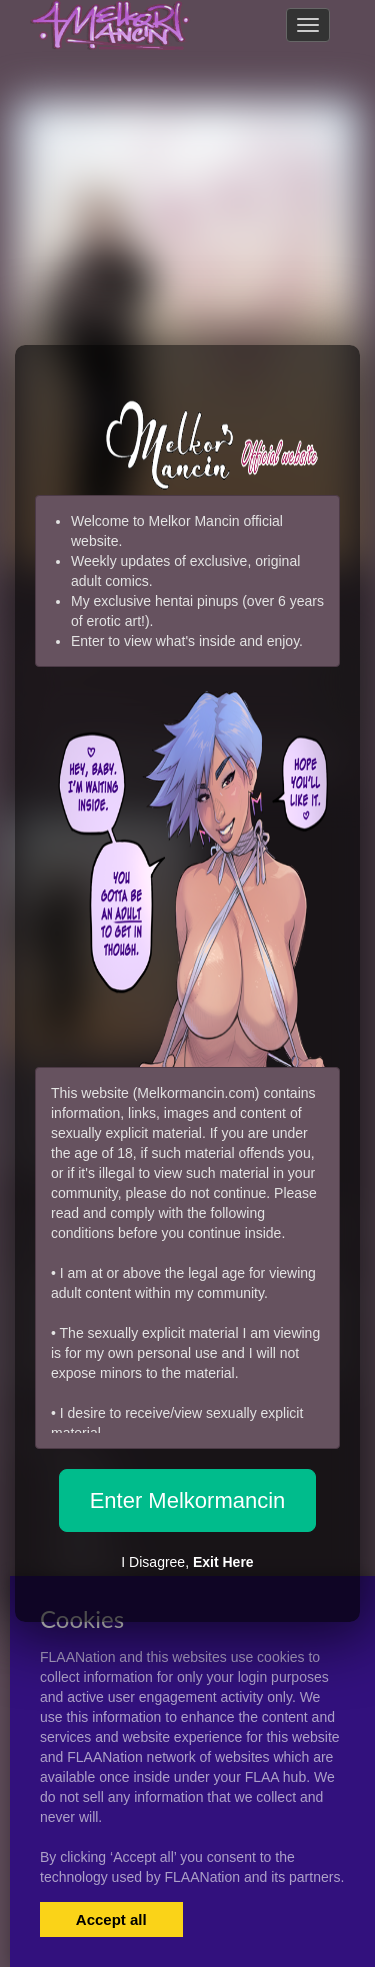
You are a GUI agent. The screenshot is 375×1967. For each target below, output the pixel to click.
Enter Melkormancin (188, 1500)
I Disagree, (187, 1562)
